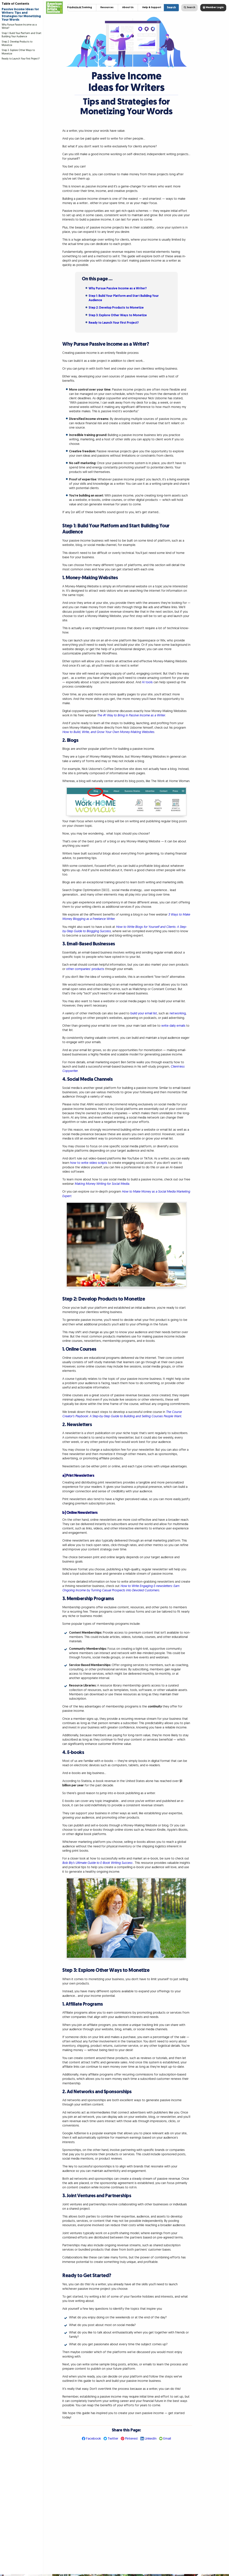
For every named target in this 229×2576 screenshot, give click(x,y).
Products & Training (79, 7)
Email (167, 2438)
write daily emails (173, 1026)
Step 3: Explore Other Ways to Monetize (118, 315)
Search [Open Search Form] (189, 7)
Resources (107, 7)
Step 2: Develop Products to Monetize (116, 308)
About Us (128, 7)
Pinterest (131, 2438)
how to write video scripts (88, 1163)
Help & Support (151, 7)
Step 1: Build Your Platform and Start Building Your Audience (21, 35)
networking (177, 1013)
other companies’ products (85, 969)
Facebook (93, 2438)
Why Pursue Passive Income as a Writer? (118, 288)
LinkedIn (150, 2438)
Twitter (113, 2438)
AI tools (147, 682)
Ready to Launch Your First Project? (114, 323)
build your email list (143, 1013)
